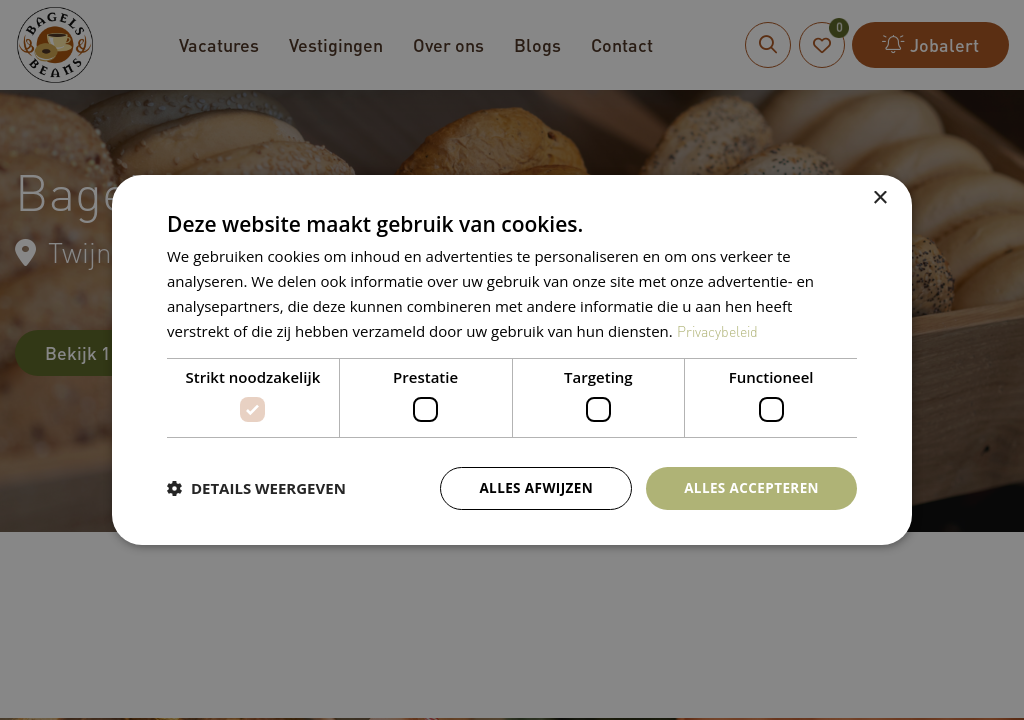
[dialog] (512, 360)
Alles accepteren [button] (749, 487)
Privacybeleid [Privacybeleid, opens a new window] (720, 330)
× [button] (879, 197)
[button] (256, 488)
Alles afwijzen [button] (530, 487)
